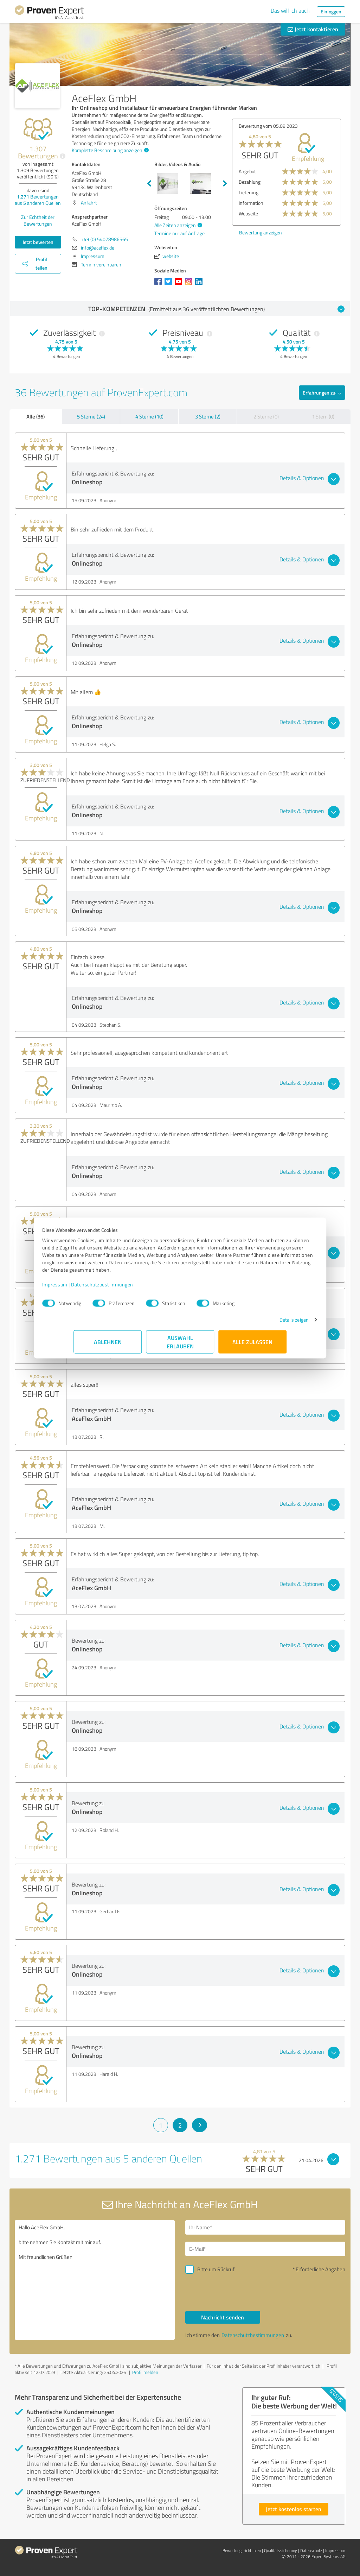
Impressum (86, 1288)
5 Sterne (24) (91, 416)
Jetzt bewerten (37, 242)
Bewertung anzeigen (260, 232)
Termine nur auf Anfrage (179, 233)
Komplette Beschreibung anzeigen (109, 150)
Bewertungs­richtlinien (242, 2550)
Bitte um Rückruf (215, 2269)
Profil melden (145, 2372)
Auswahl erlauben (180, 1345)
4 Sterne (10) (149, 416)
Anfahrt (89, 202)
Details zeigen (262, 1323)
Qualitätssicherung (280, 2550)
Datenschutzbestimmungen (133, 1288)
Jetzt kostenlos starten (293, 2509)
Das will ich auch (290, 10)
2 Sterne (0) (266, 416)
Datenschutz (311, 2550)
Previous (149, 183)
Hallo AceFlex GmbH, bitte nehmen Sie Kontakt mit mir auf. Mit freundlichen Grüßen (95, 2280)
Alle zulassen (252, 1345)
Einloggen (331, 11)
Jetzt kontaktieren (313, 29)
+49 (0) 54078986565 (104, 239)
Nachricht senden (222, 2317)
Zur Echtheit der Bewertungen (37, 220)
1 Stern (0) (323, 416)
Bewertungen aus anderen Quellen (38, 199)
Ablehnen (108, 1345)
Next (225, 183)
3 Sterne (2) (207, 416)
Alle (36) (35, 416)
